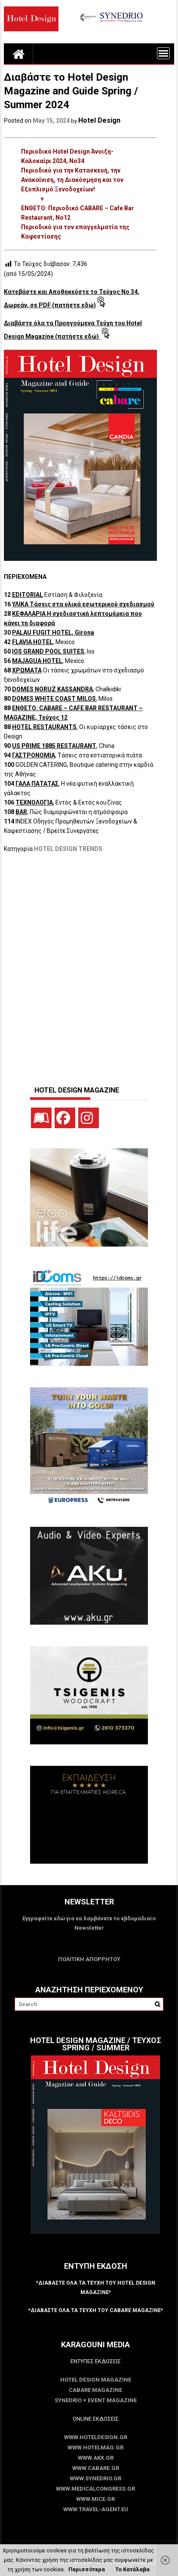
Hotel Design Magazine (95, 2379)
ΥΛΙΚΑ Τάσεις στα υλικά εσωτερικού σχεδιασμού (83, 604)
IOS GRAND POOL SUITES (48, 651)
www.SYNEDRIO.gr (95, 2478)
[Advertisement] (89, 964)
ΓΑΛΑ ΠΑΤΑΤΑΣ (36, 783)
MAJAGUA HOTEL (37, 660)
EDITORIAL (27, 594)
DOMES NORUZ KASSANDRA (52, 689)
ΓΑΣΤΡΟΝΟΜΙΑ (33, 755)
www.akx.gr (96, 2458)
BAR (21, 811)
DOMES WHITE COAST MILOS (54, 698)
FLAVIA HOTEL (32, 642)
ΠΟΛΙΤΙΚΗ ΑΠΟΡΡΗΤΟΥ (89, 1959)
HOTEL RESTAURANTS (44, 726)
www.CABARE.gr (95, 2468)
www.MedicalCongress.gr (95, 2488)
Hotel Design (99, 120)
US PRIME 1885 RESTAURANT (54, 745)
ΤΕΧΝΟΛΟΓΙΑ (34, 802)
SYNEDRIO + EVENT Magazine (96, 2400)
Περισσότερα (86, 2569)
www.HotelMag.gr (95, 2447)
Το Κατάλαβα (132, 2569)
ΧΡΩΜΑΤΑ (27, 670)
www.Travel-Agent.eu (95, 2509)
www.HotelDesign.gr (95, 2437)
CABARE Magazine (95, 2390)
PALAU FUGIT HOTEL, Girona (53, 632)
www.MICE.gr (95, 2499)
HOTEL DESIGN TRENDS (68, 848)
